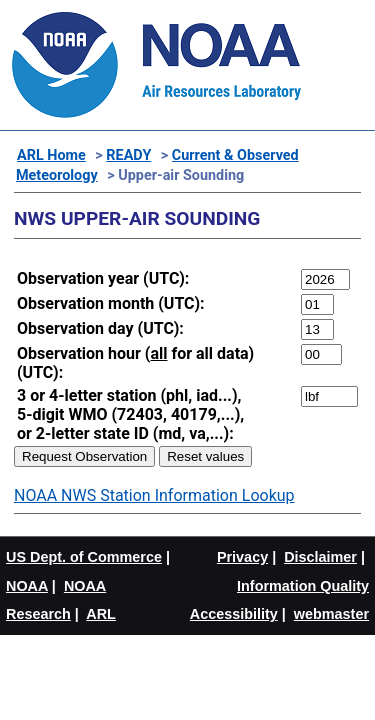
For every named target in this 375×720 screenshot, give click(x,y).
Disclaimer (320, 557)
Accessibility (234, 614)
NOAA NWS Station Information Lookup (154, 495)
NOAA (27, 586)
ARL (101, 614)
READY (128, 155)
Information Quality (303, 586)
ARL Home (51, 155)
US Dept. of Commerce (84, 557)
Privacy (242, 557)
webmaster (331, 614)
